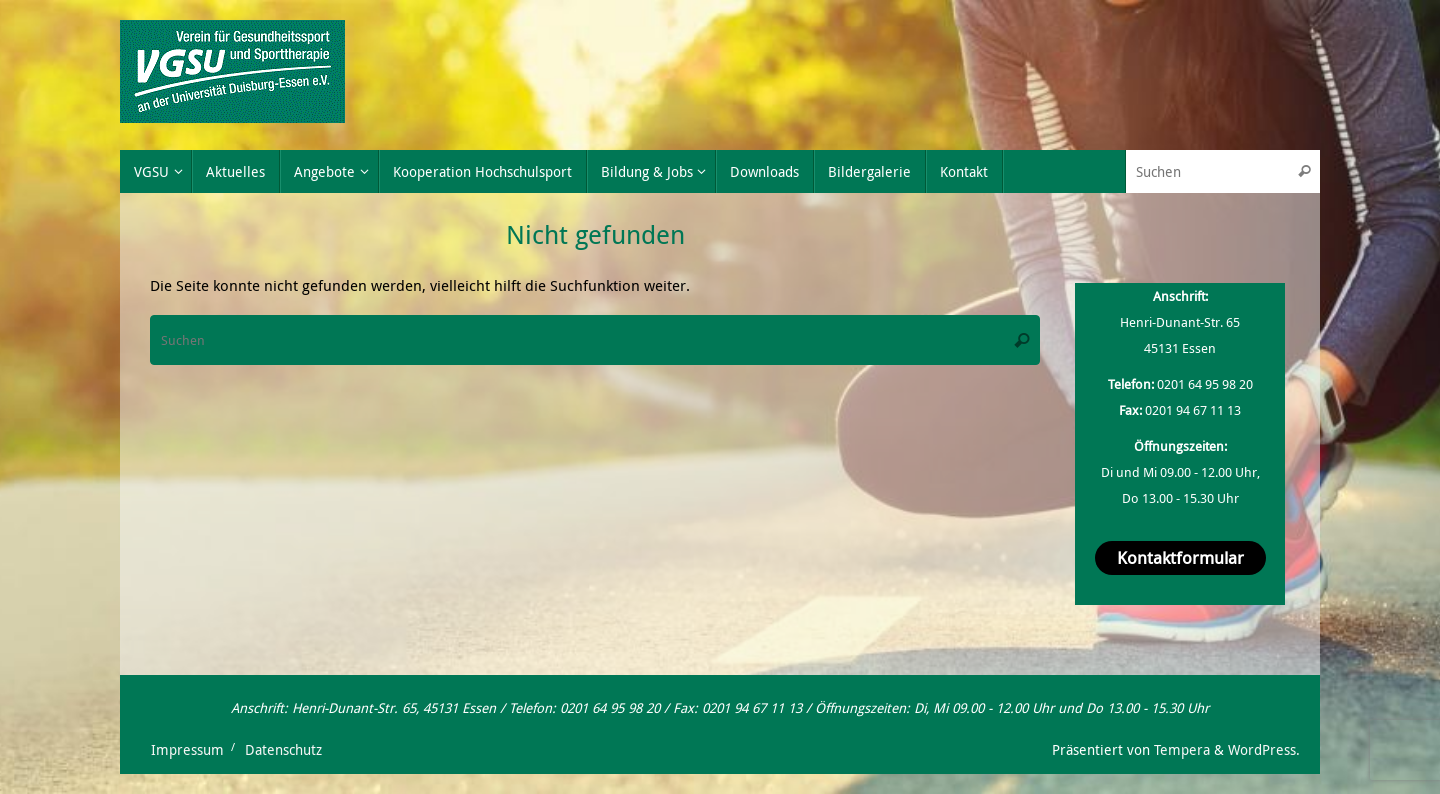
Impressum (187, 750)
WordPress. (1264, 750)
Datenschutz (283, 750)
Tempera (1182, 750)
